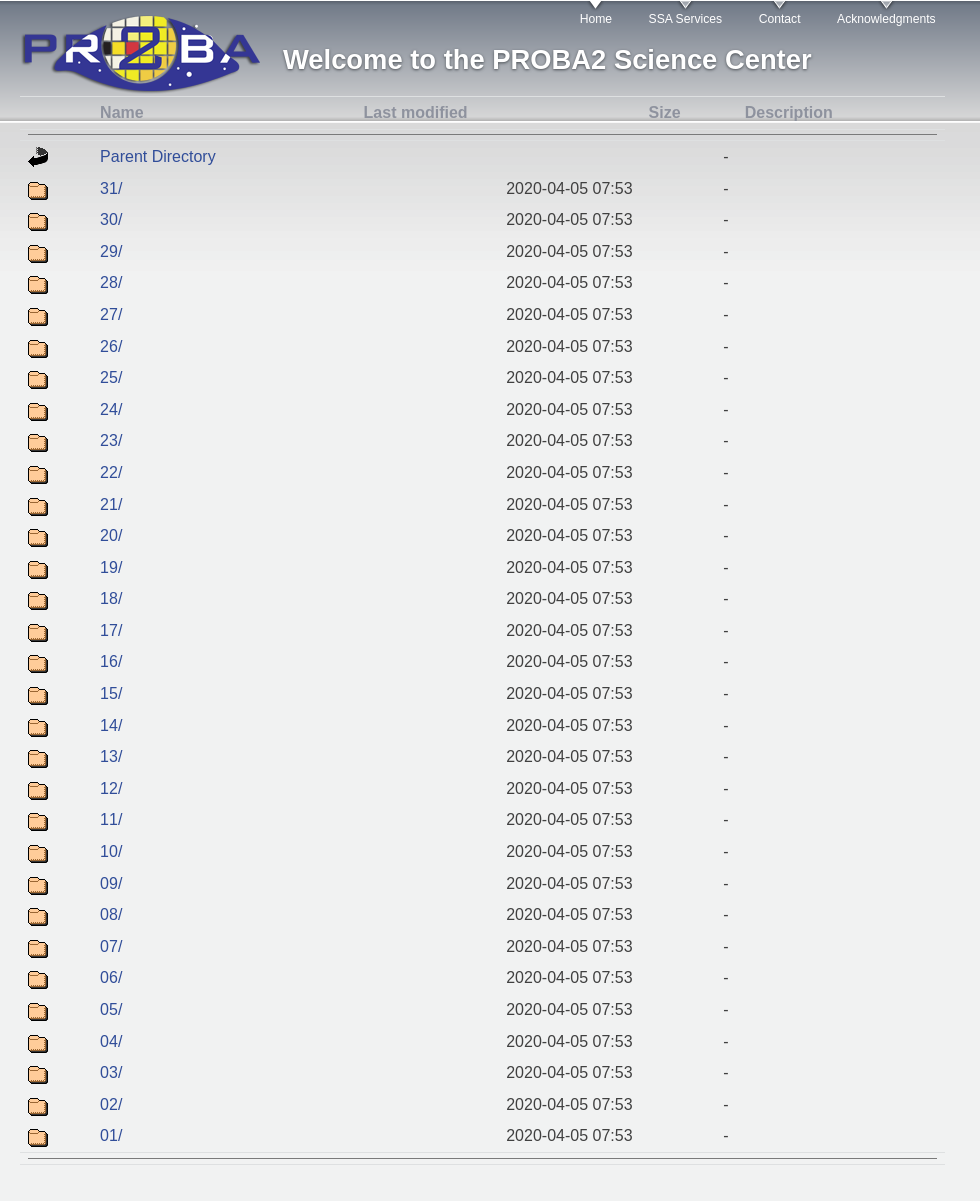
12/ (111, 788)
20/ (111, 535)
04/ (111, 1041)
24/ (111, 409)
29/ (111, 251)
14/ (111, 725)
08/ (111, 914)
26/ (111, 346)
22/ (111, 472)
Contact (780, 19)
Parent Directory (158, 156)
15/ (111, 693)
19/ (111, 567)
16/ (111, 661)
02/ (111, 1104)
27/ (111, 314)
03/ (111, 1072)
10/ (111, 851)
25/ (111, 377)
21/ (111, 504)
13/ (111, 756)
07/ (111, 946)
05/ (111, 1009)
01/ (111, 1135)
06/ (111, 977)
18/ (111, 598)
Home (596, 19)
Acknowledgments (886, 19)
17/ (111, 630)
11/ (111, 819)
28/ (111, 282)
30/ (111, 219)
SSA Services (686, 19)
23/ (111, 440)
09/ (111, 883)
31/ (111, 188)
